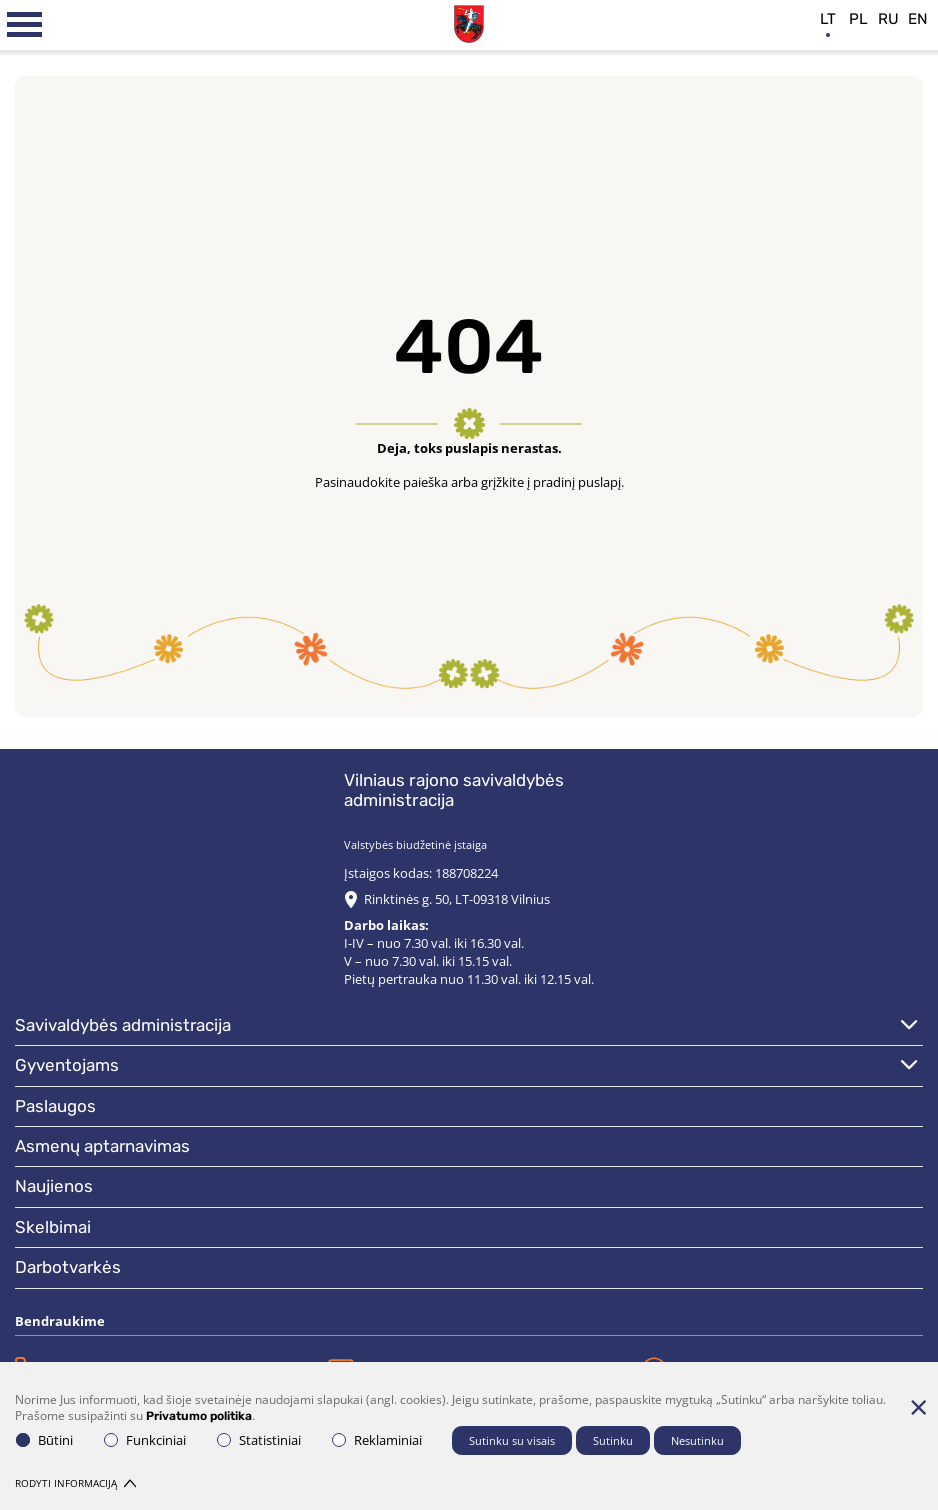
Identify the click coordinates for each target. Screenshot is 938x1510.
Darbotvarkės (69, 1268)
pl (858, 19)
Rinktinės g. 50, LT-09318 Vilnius (457, 899)
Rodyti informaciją (75, 1483)
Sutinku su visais (512, 1441)
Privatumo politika (199, 1418)
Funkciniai (145, 1441)
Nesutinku (698, 1441)
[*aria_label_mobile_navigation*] (25, 25)
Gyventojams (67, 1065)
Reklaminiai (377, 1441)
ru (888, 19)
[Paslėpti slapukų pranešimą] (918, 1409)
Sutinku (613, 1441)
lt (828, 19)
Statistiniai (259, 1441)
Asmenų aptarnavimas (103, 1146)
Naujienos (54, 1187)
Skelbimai (53, 1227)
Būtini (44, 1441)
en (918, 19)
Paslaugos (55, 1106)
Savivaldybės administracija (123, 1025)
